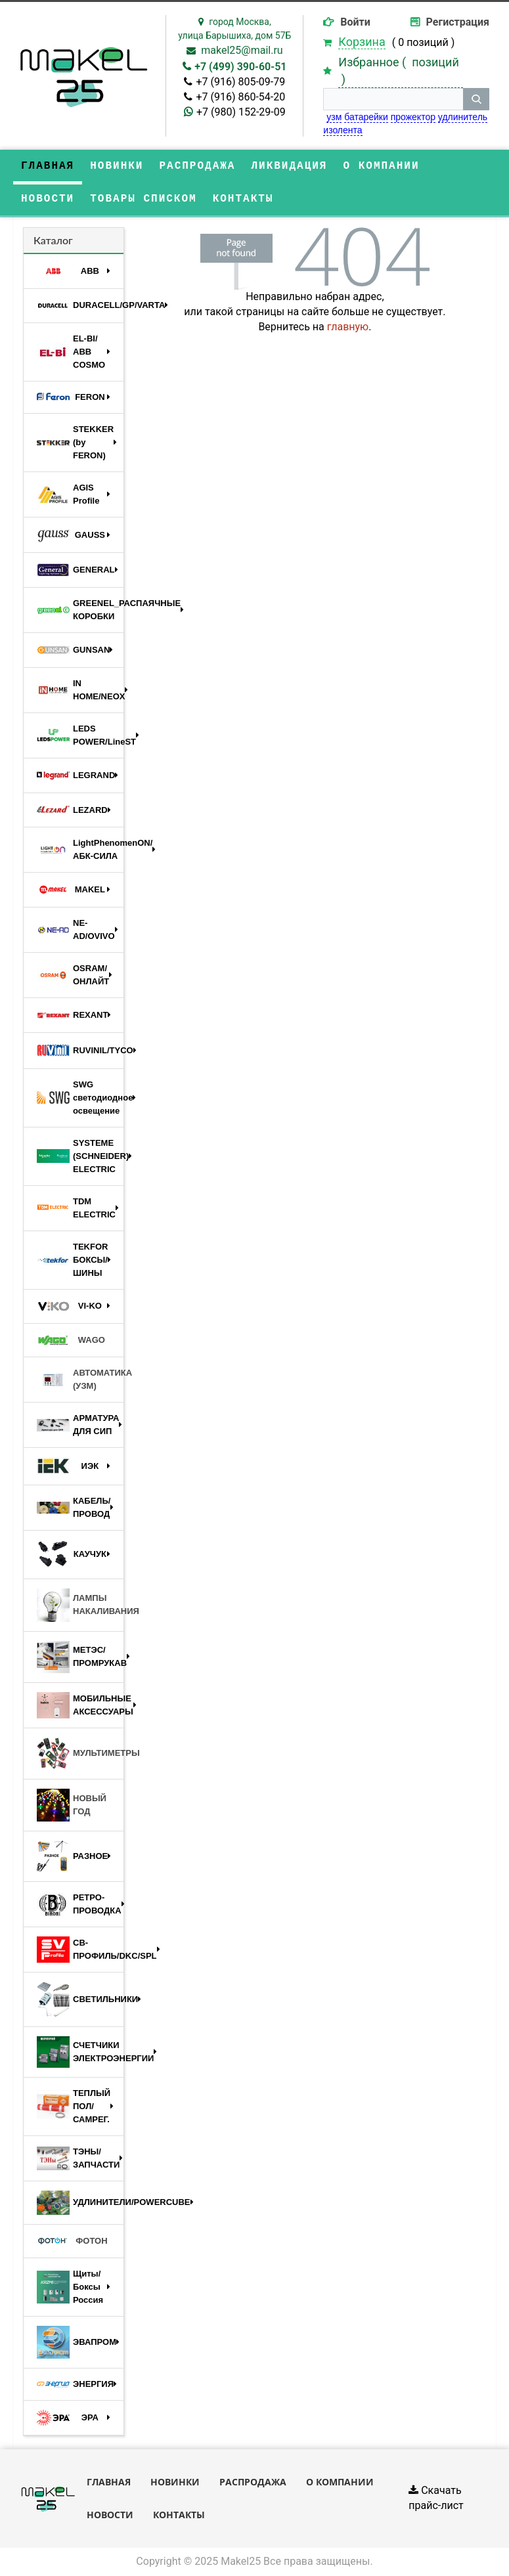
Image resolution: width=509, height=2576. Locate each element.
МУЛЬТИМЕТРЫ (80, 1753)
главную (347, 326)
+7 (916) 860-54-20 (240, 97)
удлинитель (462, 117)
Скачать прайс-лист (436, 2498)
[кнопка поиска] (476, 99)
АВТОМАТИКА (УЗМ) (80, 1379)
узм (334, 117)
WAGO (71, 1340)
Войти (355, 22)
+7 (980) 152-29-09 (241, 112)
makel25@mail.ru (241, 50)
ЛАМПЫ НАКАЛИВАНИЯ (80, 1605)
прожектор (413, 117)
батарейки (366, 117)
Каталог (53, 240)
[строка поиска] (393, 99)
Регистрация (457, 22)
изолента (342, 130)
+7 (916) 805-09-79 (240, 82)
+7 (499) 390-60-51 (240, 66)
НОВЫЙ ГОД (71, 1805)
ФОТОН (72, 2241)
